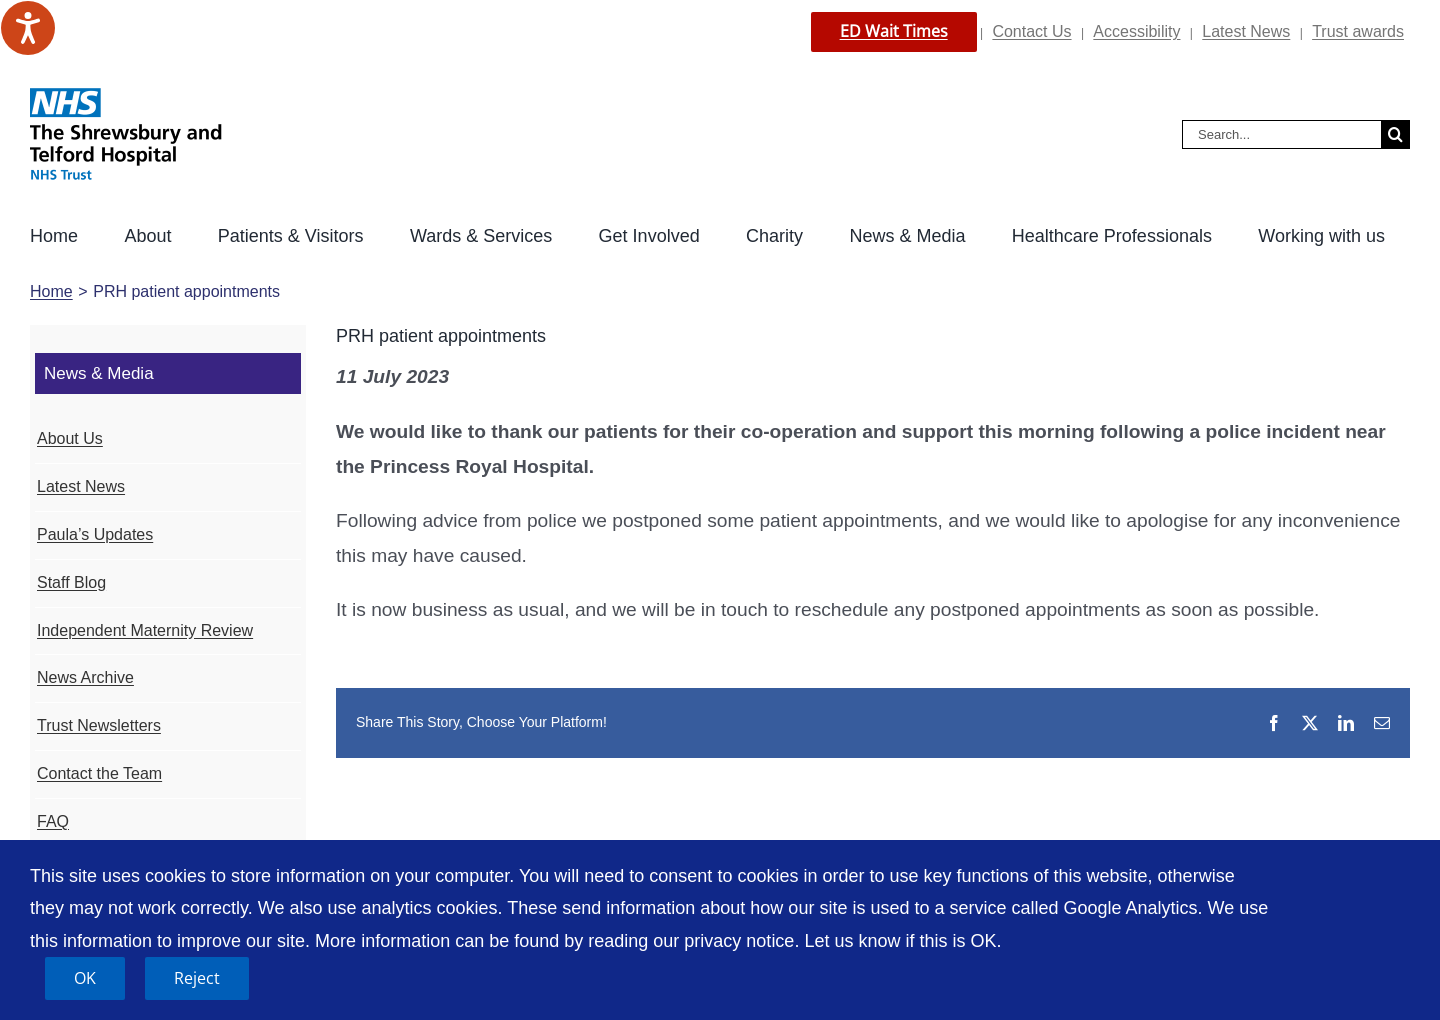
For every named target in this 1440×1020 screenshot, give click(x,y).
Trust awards (1358, 31)
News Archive (85, 677)
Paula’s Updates (95, 534)
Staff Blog (71, 582)
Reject (197, 978)
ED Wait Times (894, 31)
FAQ (53, 821)
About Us (70, 438)
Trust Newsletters (99, 725)
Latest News (1246, 31)
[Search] (1395, 134)
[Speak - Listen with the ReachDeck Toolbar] (28, 28)
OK (85, 978)
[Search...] (1281, 134)
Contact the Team (99, 773)
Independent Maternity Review (145, 630)
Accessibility (1136, 31)
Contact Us (1031, 31)
